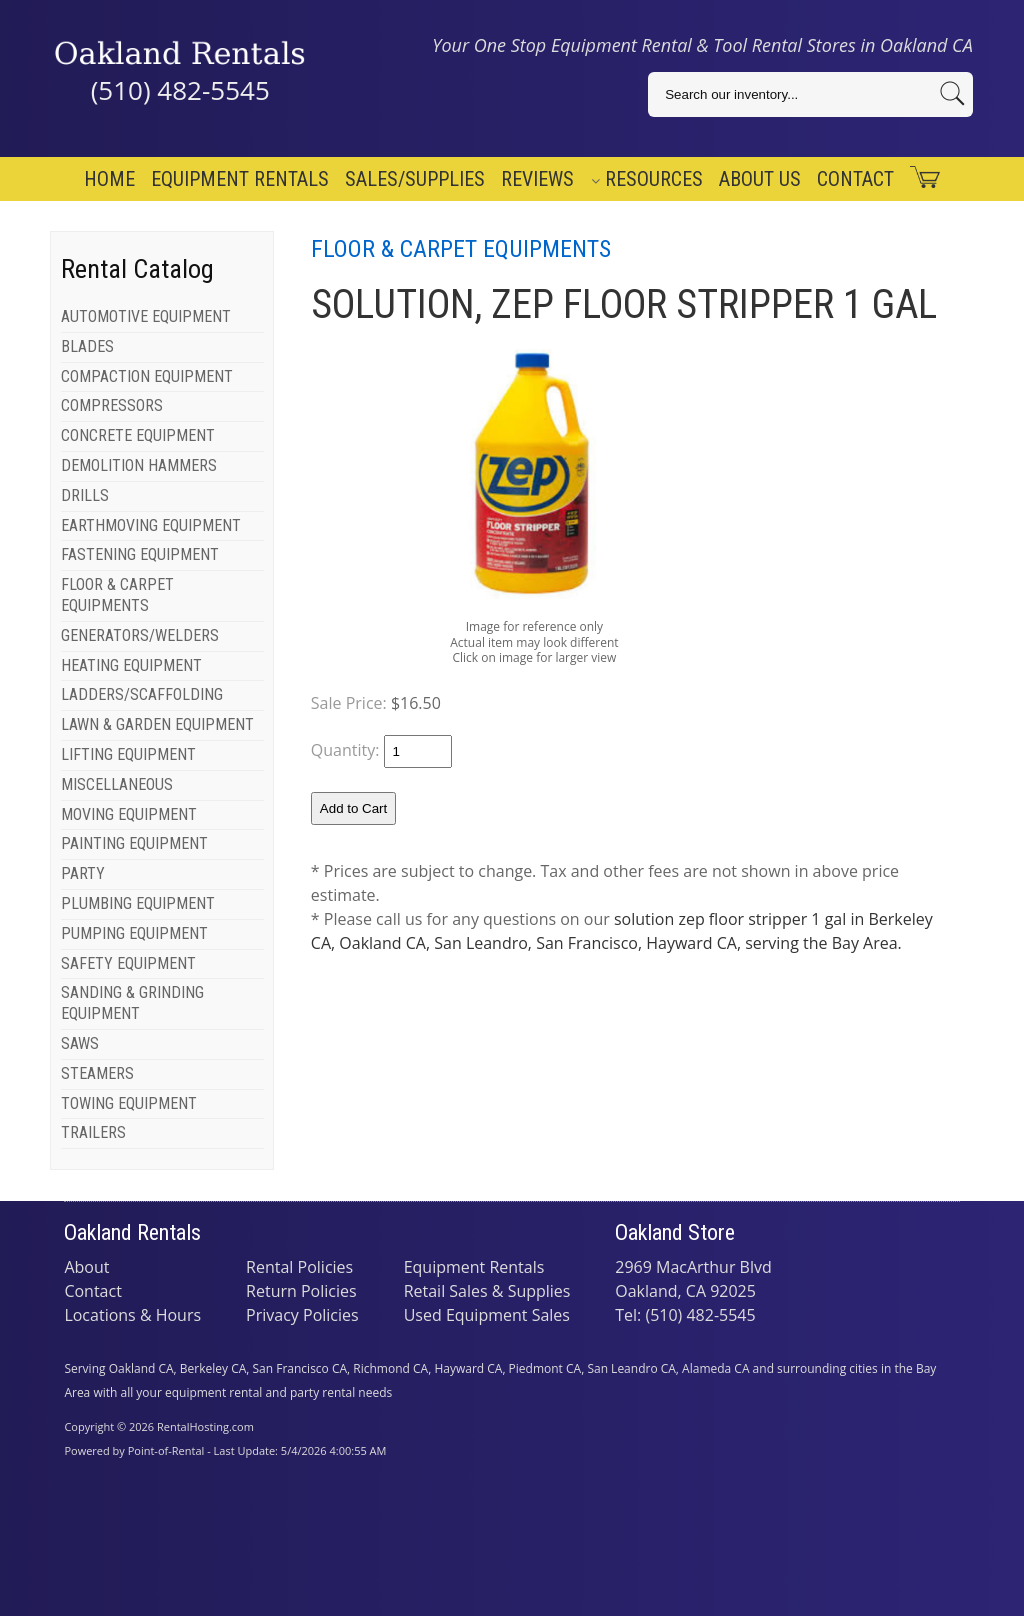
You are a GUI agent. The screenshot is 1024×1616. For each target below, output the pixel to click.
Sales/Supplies (415, 179)
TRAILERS (93, 1132)
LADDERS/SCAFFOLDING (142, 694)
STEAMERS (97, 1073)
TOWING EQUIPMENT (129, 1103)
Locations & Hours (132, 1315)
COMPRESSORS (112, 405)
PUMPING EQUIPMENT (134, 933)
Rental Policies (299, 1267)
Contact (855, 179)
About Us (760, 179)
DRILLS (85, 495)
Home (109, 179)
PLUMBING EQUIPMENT (138, 903)
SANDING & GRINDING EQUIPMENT (132, 1003)
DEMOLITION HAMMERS (139, 465)
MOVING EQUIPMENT (129, 814)
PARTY (83, 873)
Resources (647, 179)
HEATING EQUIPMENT (131, 665)
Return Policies (301, 1291)
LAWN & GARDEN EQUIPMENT (157, 724)
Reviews (537, 179)
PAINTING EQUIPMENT (134, 843)
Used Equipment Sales (487, 1315)
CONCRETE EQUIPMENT (138, 435)
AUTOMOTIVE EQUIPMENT (146, 316)
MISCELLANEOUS (117, 784)
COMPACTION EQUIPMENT (147, 376)
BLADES (87, 346)
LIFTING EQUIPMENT (128, 754)
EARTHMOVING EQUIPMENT (151, 525)
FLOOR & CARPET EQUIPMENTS (117, 595)
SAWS (80, 1043)
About (86, 1267)
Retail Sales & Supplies (487, 1291)
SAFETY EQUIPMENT (128, 963)
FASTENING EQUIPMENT (140, 554)
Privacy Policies (302, 1315)
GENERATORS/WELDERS (140, 635)
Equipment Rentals (240, 179)
